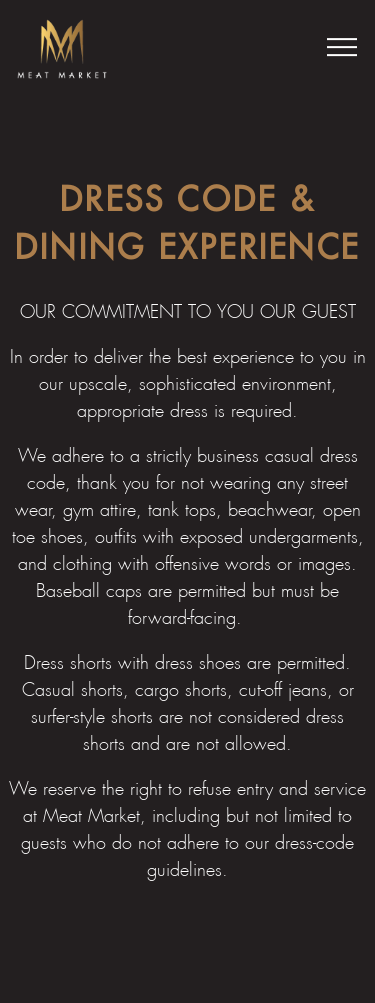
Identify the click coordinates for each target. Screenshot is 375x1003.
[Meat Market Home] (62, 47)
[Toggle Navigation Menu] (342, 47)
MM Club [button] (187, 974)
